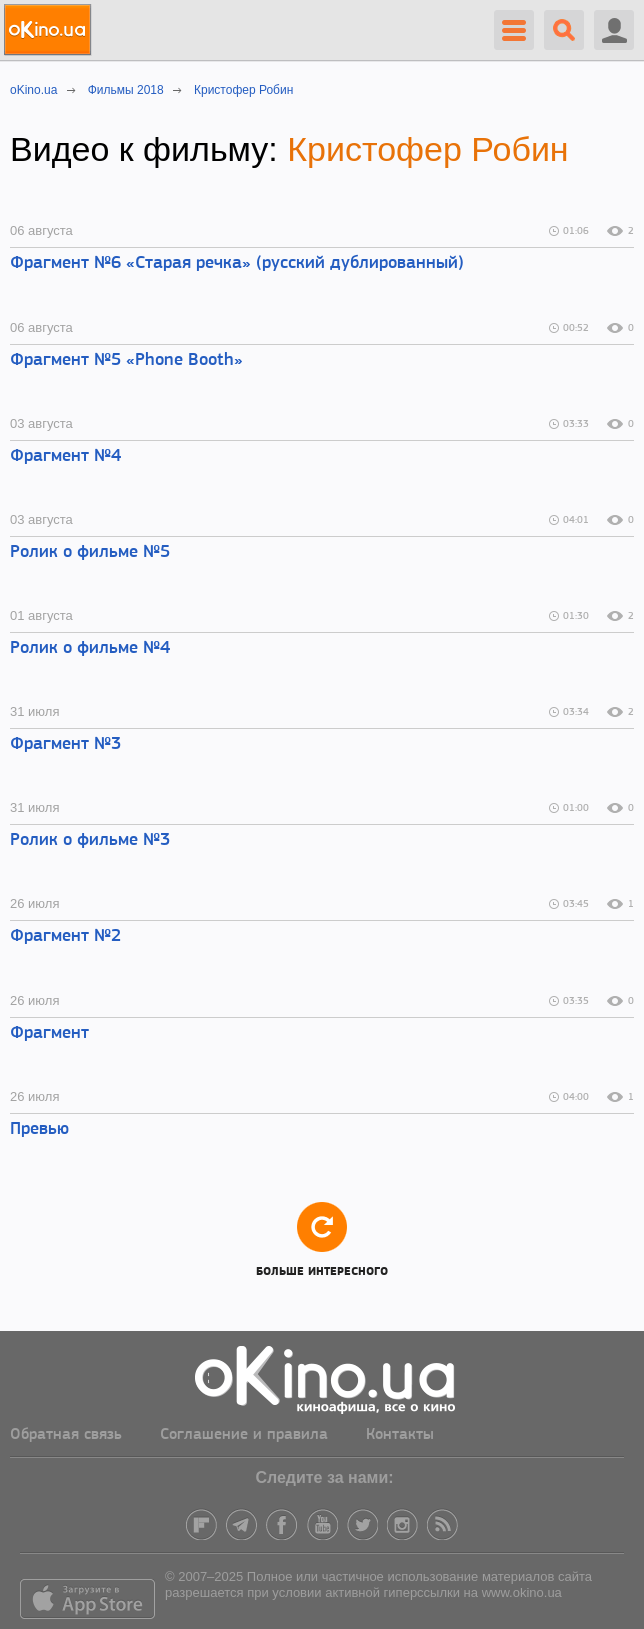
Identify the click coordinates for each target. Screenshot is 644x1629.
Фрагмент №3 (65, 744)
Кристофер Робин (427, 149)
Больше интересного (322, 1238)
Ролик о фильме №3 (90, 840)
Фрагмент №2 (65, 936)
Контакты (400, 1435)
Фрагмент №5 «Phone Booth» (126, 360)
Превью (39, 1129)
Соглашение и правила (244, 1435)
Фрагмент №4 (65, 456)
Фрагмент (49, 1033)
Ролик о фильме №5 (90, 552)
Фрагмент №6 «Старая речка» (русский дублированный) (237, 263)
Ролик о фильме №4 (90, 648)
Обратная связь (66, 1435)
